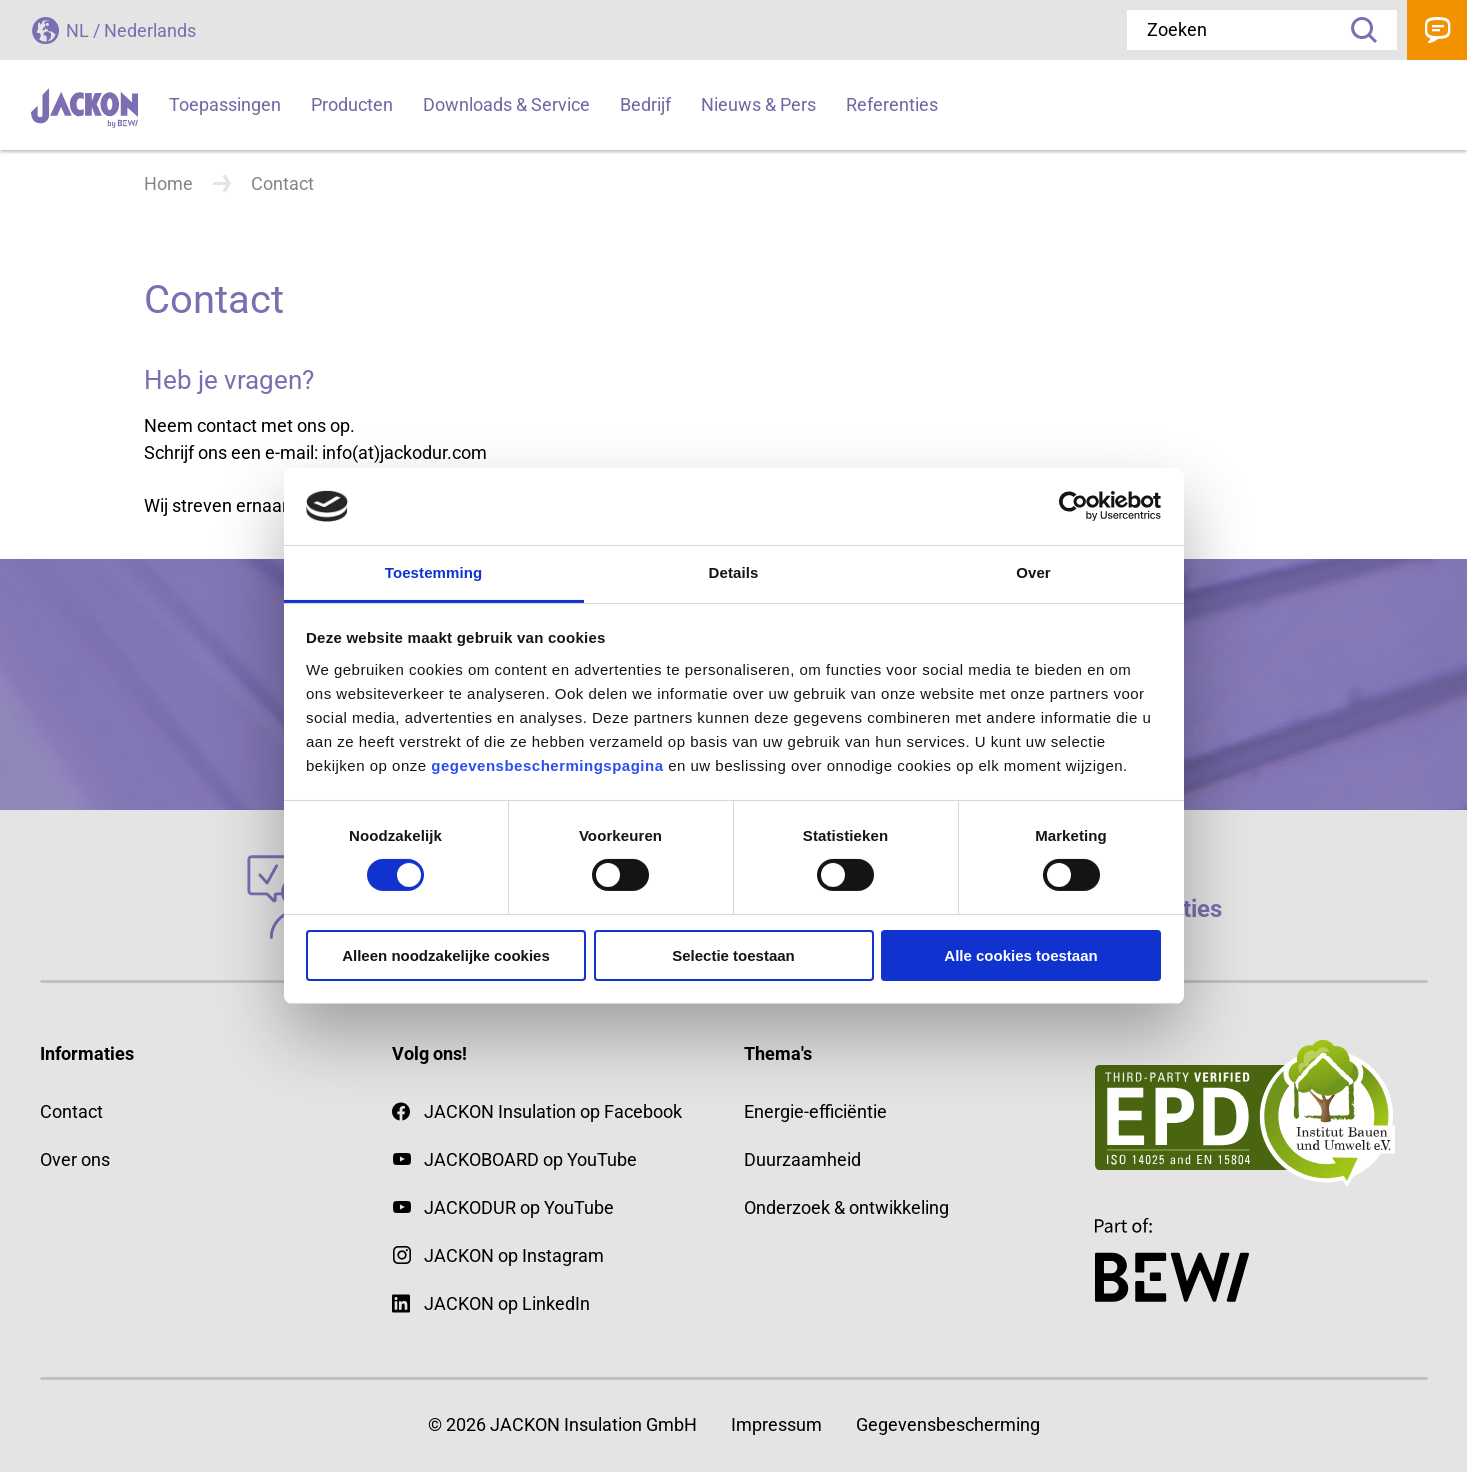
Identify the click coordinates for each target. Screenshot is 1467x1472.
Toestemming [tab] (434, 572)
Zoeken (1357, 30)
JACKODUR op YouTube (519, 1207)
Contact (1437, 30)
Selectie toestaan (733, 955)
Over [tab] (1033, 572)
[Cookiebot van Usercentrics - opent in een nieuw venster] (1073, 506)
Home (168, 183)
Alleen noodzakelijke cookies (446, 955)
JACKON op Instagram (514, 1255)
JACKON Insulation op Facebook (537, 1111)
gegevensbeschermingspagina (547, 765)
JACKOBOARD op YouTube (530, 1159)
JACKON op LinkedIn (491, 1303)
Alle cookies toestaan (1020, 955)
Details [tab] (734, 572)
